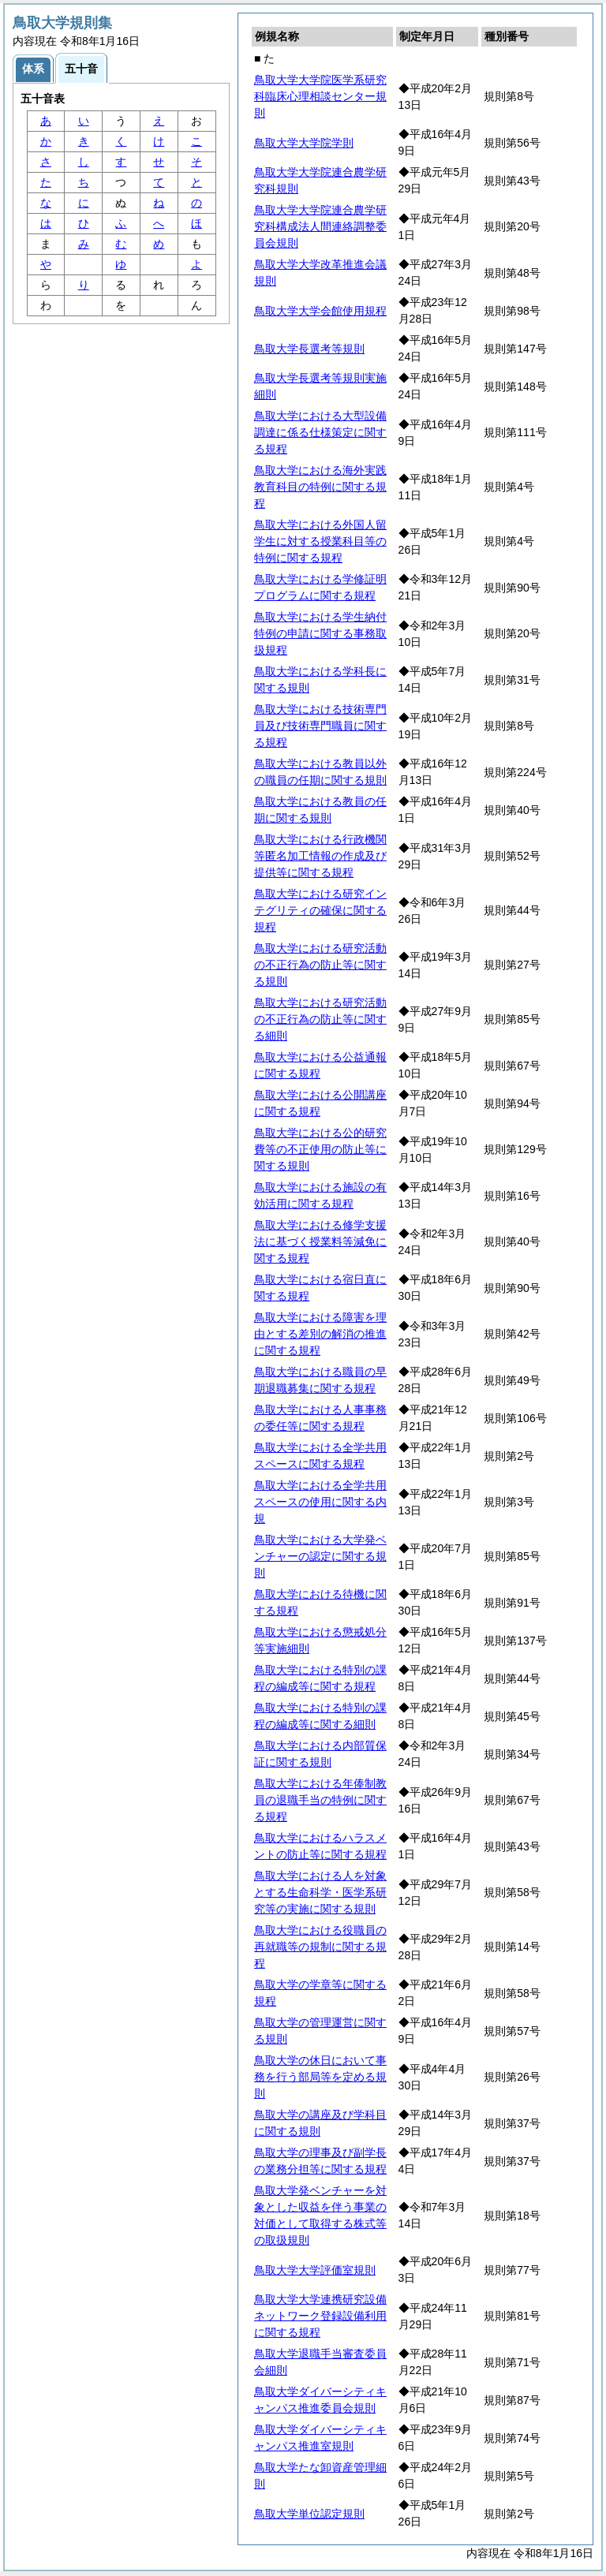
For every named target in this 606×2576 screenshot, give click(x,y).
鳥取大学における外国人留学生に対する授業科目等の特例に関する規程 (320, 541)
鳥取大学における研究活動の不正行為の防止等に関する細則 (320, 1019)
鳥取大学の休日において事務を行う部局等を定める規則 (320, 2077)
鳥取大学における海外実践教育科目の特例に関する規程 (320, 487)
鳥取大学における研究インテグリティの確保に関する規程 (320, 910)
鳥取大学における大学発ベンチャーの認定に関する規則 (320, 1556)
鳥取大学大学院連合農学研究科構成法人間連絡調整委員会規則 (320, 226)
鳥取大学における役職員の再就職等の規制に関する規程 (320, 1946)
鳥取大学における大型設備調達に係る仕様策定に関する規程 (320, 432)
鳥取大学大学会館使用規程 (320, 310)
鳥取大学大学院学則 (304, 142)
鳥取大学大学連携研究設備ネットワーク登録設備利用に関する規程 (320, 2316)
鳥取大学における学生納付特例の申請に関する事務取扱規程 (320, 633)
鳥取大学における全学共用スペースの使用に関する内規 (320, 1502)
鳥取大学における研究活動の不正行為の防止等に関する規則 (320, 964)
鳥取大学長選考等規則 (309, 348)
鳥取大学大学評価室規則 (315, 2270)
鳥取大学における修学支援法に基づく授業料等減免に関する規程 (320, 1241)
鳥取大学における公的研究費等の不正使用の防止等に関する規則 (320, 1149)
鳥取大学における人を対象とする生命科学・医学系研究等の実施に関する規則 (320, 1892)
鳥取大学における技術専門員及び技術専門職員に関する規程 (320, 726)
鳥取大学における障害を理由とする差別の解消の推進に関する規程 (320, 1334)
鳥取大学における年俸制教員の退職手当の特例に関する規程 (320, 1800)
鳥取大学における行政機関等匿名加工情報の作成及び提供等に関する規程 (320, 856)
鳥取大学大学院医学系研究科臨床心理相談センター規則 (320, 96)
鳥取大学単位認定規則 (309, 2513)
